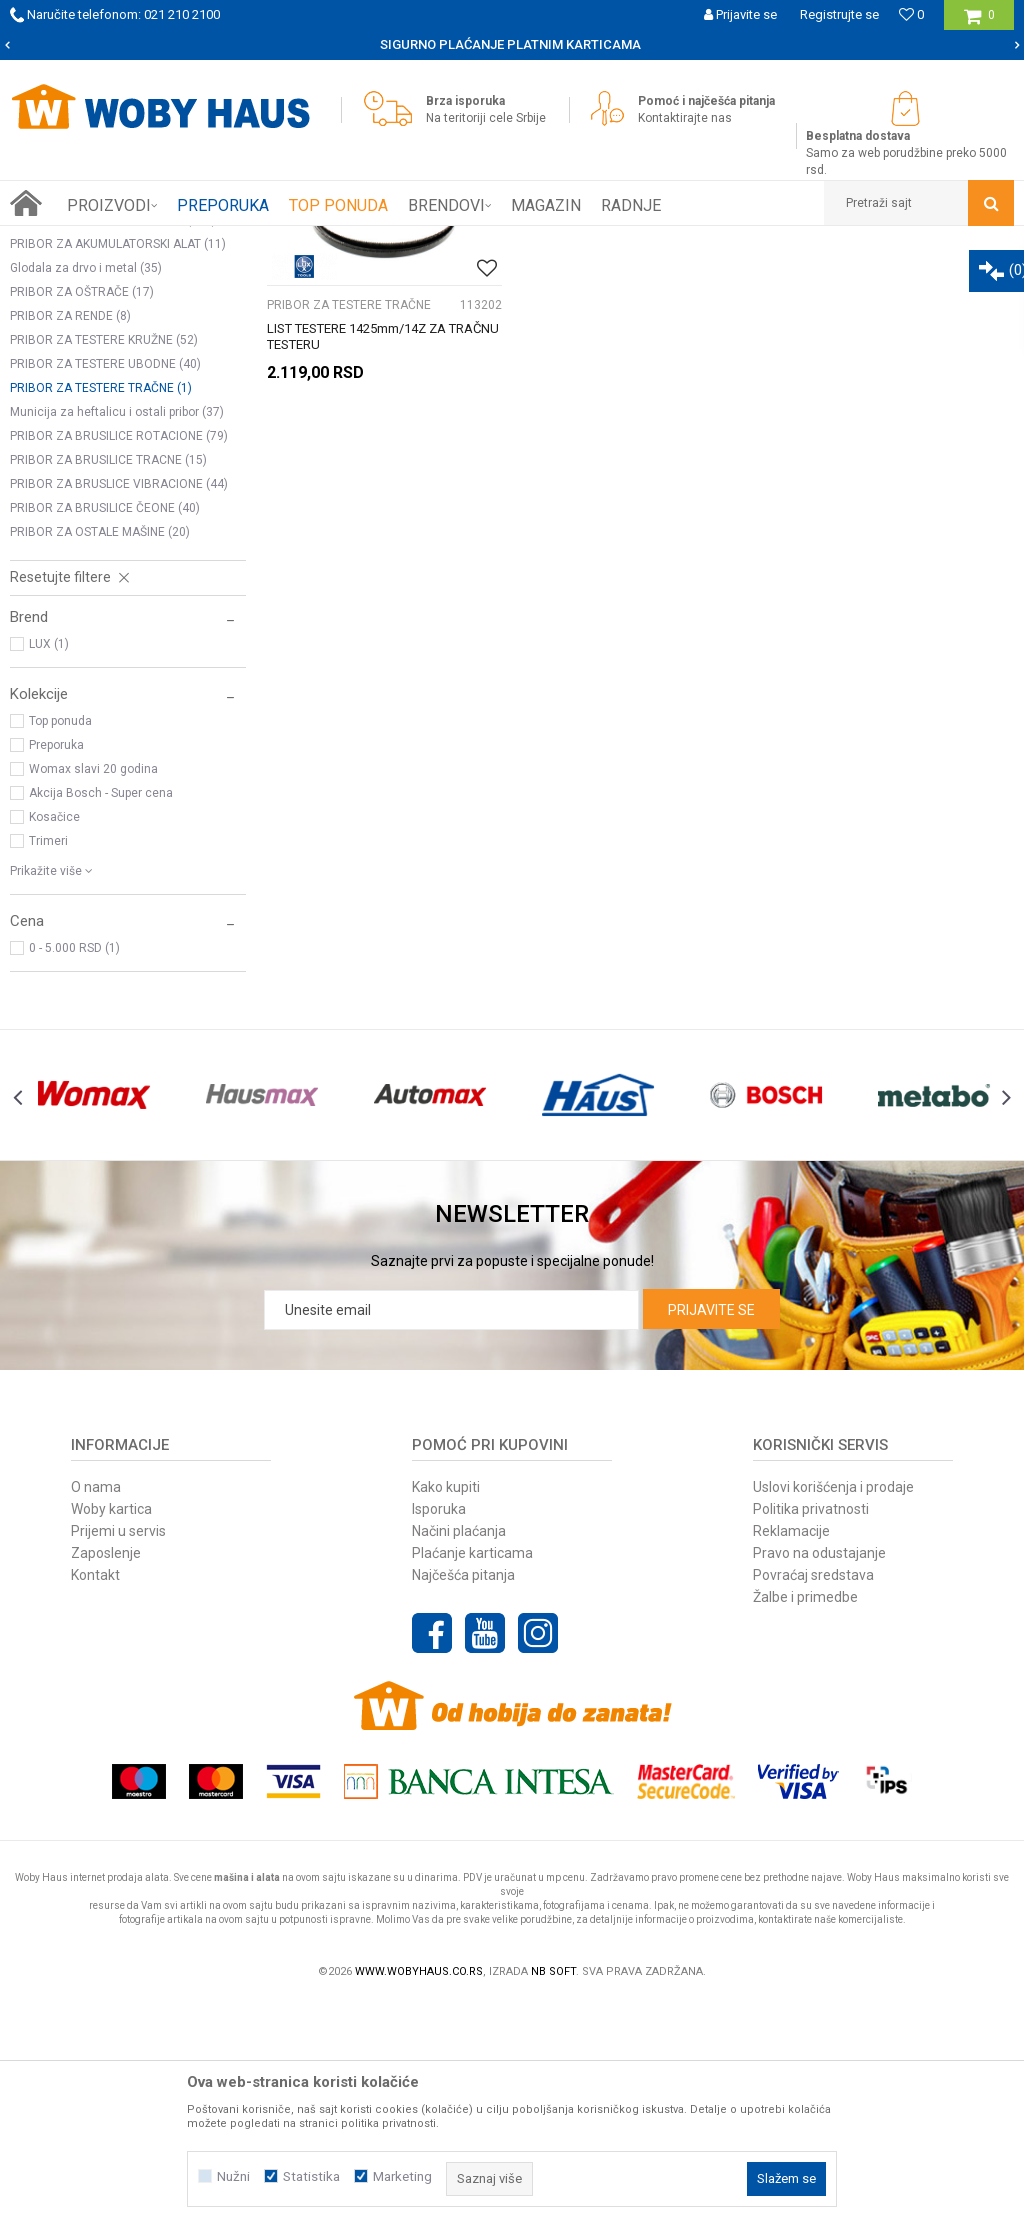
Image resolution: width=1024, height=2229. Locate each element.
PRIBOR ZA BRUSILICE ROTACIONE (119, 662)
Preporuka (56, 971)
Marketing (402, 2176)
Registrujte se (839, 14)
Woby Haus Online (60, 241)
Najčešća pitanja (463, 1801)
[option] (512, 45)
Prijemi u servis (118, 1757)
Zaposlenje (106, 1779)
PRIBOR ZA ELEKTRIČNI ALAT (272, 241)
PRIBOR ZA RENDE (70, 542)
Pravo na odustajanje (819, 1779)
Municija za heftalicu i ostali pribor (117, 638)
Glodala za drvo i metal (86, 494)
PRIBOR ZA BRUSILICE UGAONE (113, 446)
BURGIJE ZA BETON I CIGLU (102, 398)
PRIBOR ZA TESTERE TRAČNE (101, 614)
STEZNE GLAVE (64, 326)
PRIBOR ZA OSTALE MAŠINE (100, 758)
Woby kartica (111, 1735)
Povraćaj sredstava (813, 1801)
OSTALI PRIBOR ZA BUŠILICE (101, 422)
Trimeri (48, 1067)
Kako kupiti (446, 1713)
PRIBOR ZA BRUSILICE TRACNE (108, 686)
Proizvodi (151, 241)
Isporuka (439, 1735)
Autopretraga (684, 278)
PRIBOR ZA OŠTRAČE (82, 518)
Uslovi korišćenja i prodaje (833, 1713)
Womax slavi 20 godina (93, 995)
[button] (919, 203)
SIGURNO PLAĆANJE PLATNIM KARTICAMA (510, 44)
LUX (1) (49, 870)
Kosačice (54, 1043)
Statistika (311, 2176)
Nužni (233, 2176)
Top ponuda (60, 947)
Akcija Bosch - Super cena (101, 1019)
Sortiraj (769, 278)
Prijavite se (711, 1536)
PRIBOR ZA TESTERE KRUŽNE (104, 566)
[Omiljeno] (911, 14)
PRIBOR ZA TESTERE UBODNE (105, 590)
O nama (96, 1713)
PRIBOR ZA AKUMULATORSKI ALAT (118, 470)
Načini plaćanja (459, 1757)
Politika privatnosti (811, 1735)
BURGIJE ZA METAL (80, 374)
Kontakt (95, 1801)
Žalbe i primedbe (805, 1823)
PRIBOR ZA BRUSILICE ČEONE (105, 734)
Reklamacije (791, 1757)
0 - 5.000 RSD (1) (74, 1174)
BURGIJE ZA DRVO (74, 350)
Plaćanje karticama (472, 1779)
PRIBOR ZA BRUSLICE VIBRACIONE (119, 710)
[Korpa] (979, 22)
